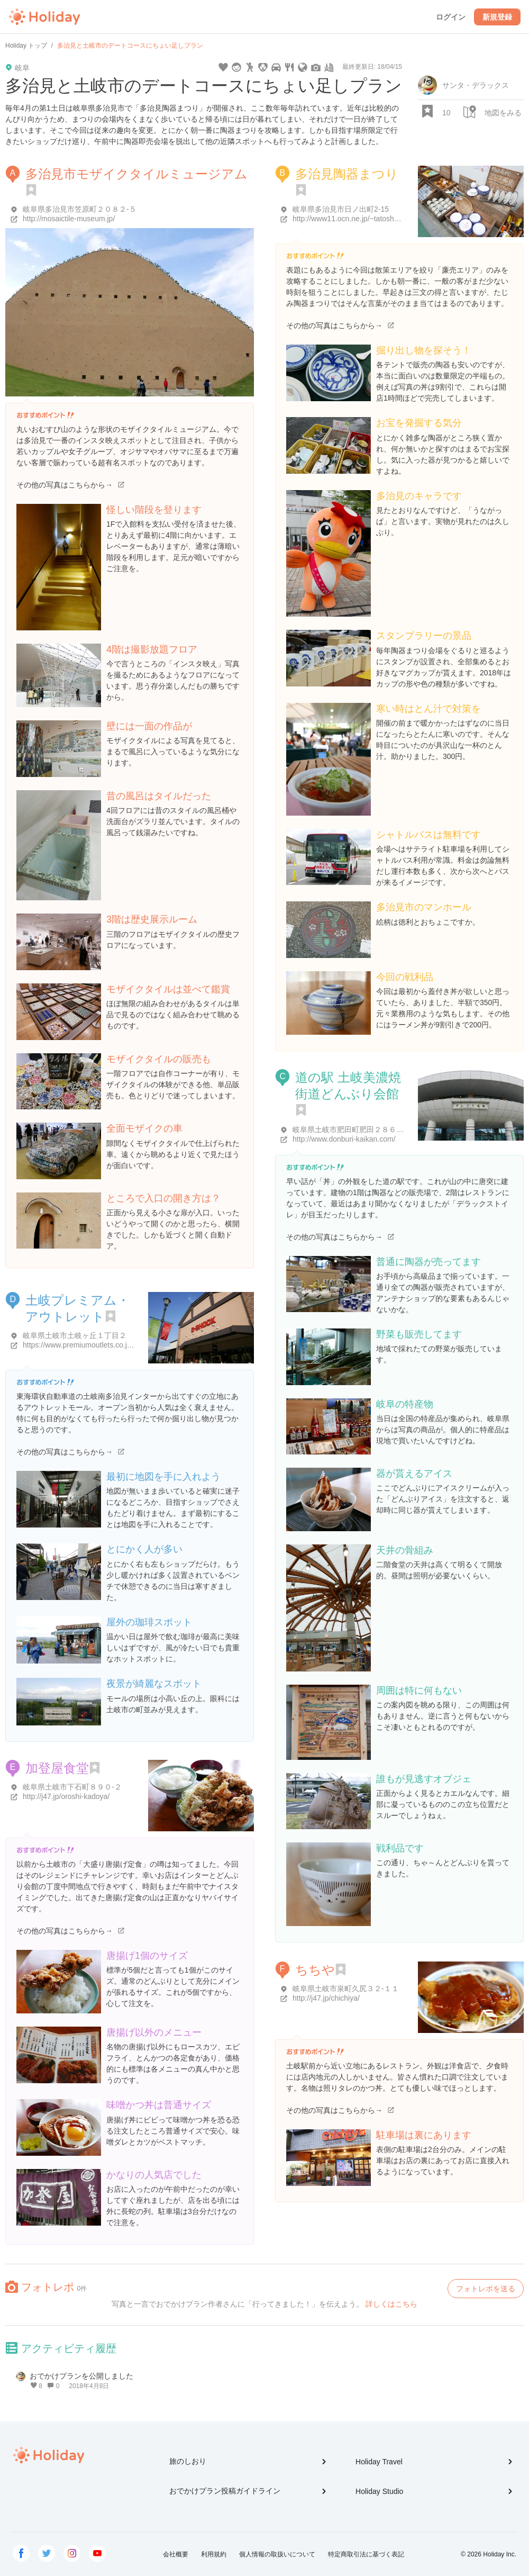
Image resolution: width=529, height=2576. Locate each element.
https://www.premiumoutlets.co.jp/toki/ (85, 1345)
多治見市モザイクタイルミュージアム (136, 174)
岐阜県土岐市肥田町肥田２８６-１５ (353, 1129)
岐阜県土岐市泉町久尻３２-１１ (346, 1988)
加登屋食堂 (57, 1768)
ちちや (315, 1970)
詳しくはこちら (391, 2304)
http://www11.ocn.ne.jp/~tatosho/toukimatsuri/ (367, 218)
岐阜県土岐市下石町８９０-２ (72, 1787)
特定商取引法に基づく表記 (366, 2554)
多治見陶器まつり (346, 174)
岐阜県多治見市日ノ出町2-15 (341, 209)
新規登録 (497, 17)
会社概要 (175, 2554)
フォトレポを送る (485, 2288)
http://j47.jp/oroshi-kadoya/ (66, 1796)
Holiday (44, 16)
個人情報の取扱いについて (277, 2554)
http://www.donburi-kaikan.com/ (344, 1139)
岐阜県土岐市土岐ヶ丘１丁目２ (74, 1335)
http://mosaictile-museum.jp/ (69, 218)
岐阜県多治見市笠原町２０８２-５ (79, 209)
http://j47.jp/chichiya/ (326, 1998)
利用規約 (213, 2554)
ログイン (451, 17)
